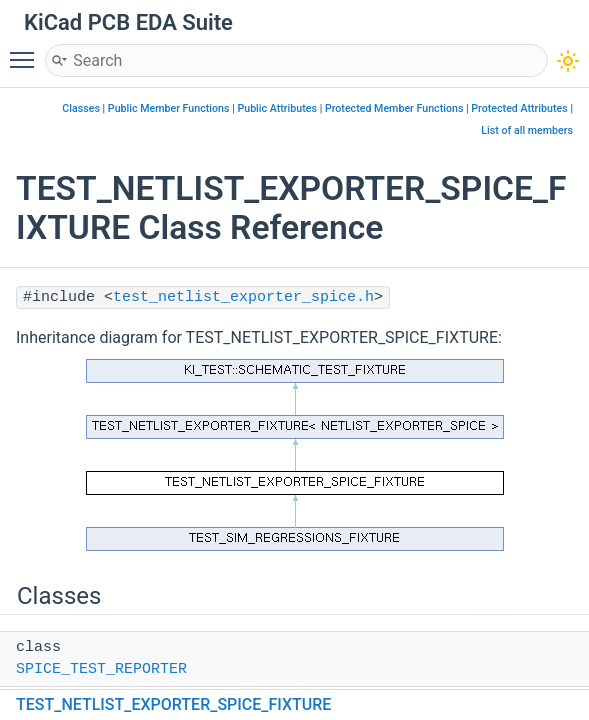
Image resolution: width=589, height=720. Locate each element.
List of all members (527, 130)
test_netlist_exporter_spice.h (243, 297)
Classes (81, 108)
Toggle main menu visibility (27, 51)
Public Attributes (277, 108)
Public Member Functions (169, 108)
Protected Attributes (519, 108)
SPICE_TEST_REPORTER (101, 669)
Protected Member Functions (394, 108)
